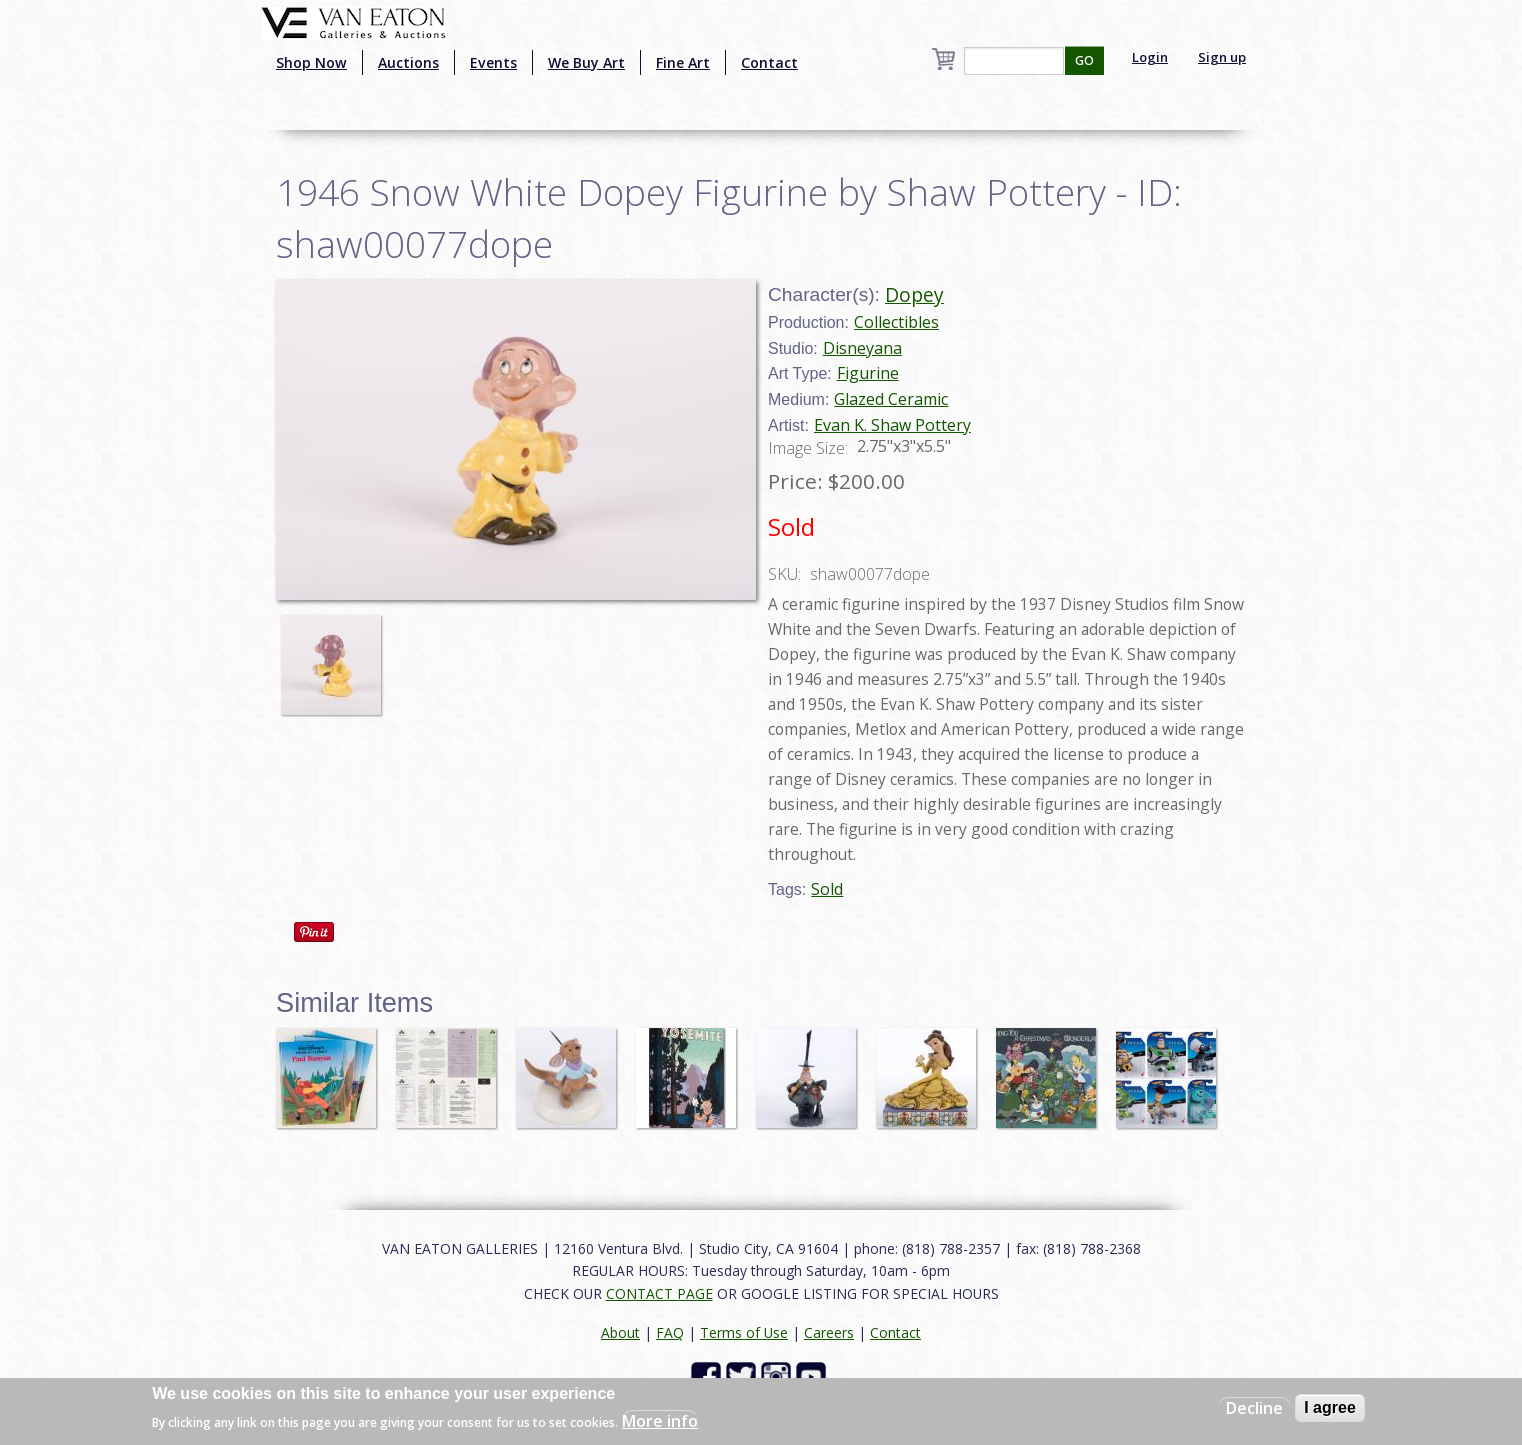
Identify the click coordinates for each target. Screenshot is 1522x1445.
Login (1150, 57)
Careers (829, 1332)
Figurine (868, 373)
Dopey (914, 294)
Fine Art (683, 62)
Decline (1254, 1408)
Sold (827, 889)
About (620, 1332)
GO (1084, 60)
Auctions (408, 62)
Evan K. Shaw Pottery (892, 425)
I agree (1330, 1407)
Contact (769, 62)
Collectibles (896, 322)
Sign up (1222, 57)
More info (660, 1421)
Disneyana (862, 348)
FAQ (670, 1332)
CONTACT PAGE (659, 1293)
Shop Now (311, 62)
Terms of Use (744, 1332)
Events (493, 62)
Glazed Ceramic (891, 399)
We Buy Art (586, 62)
